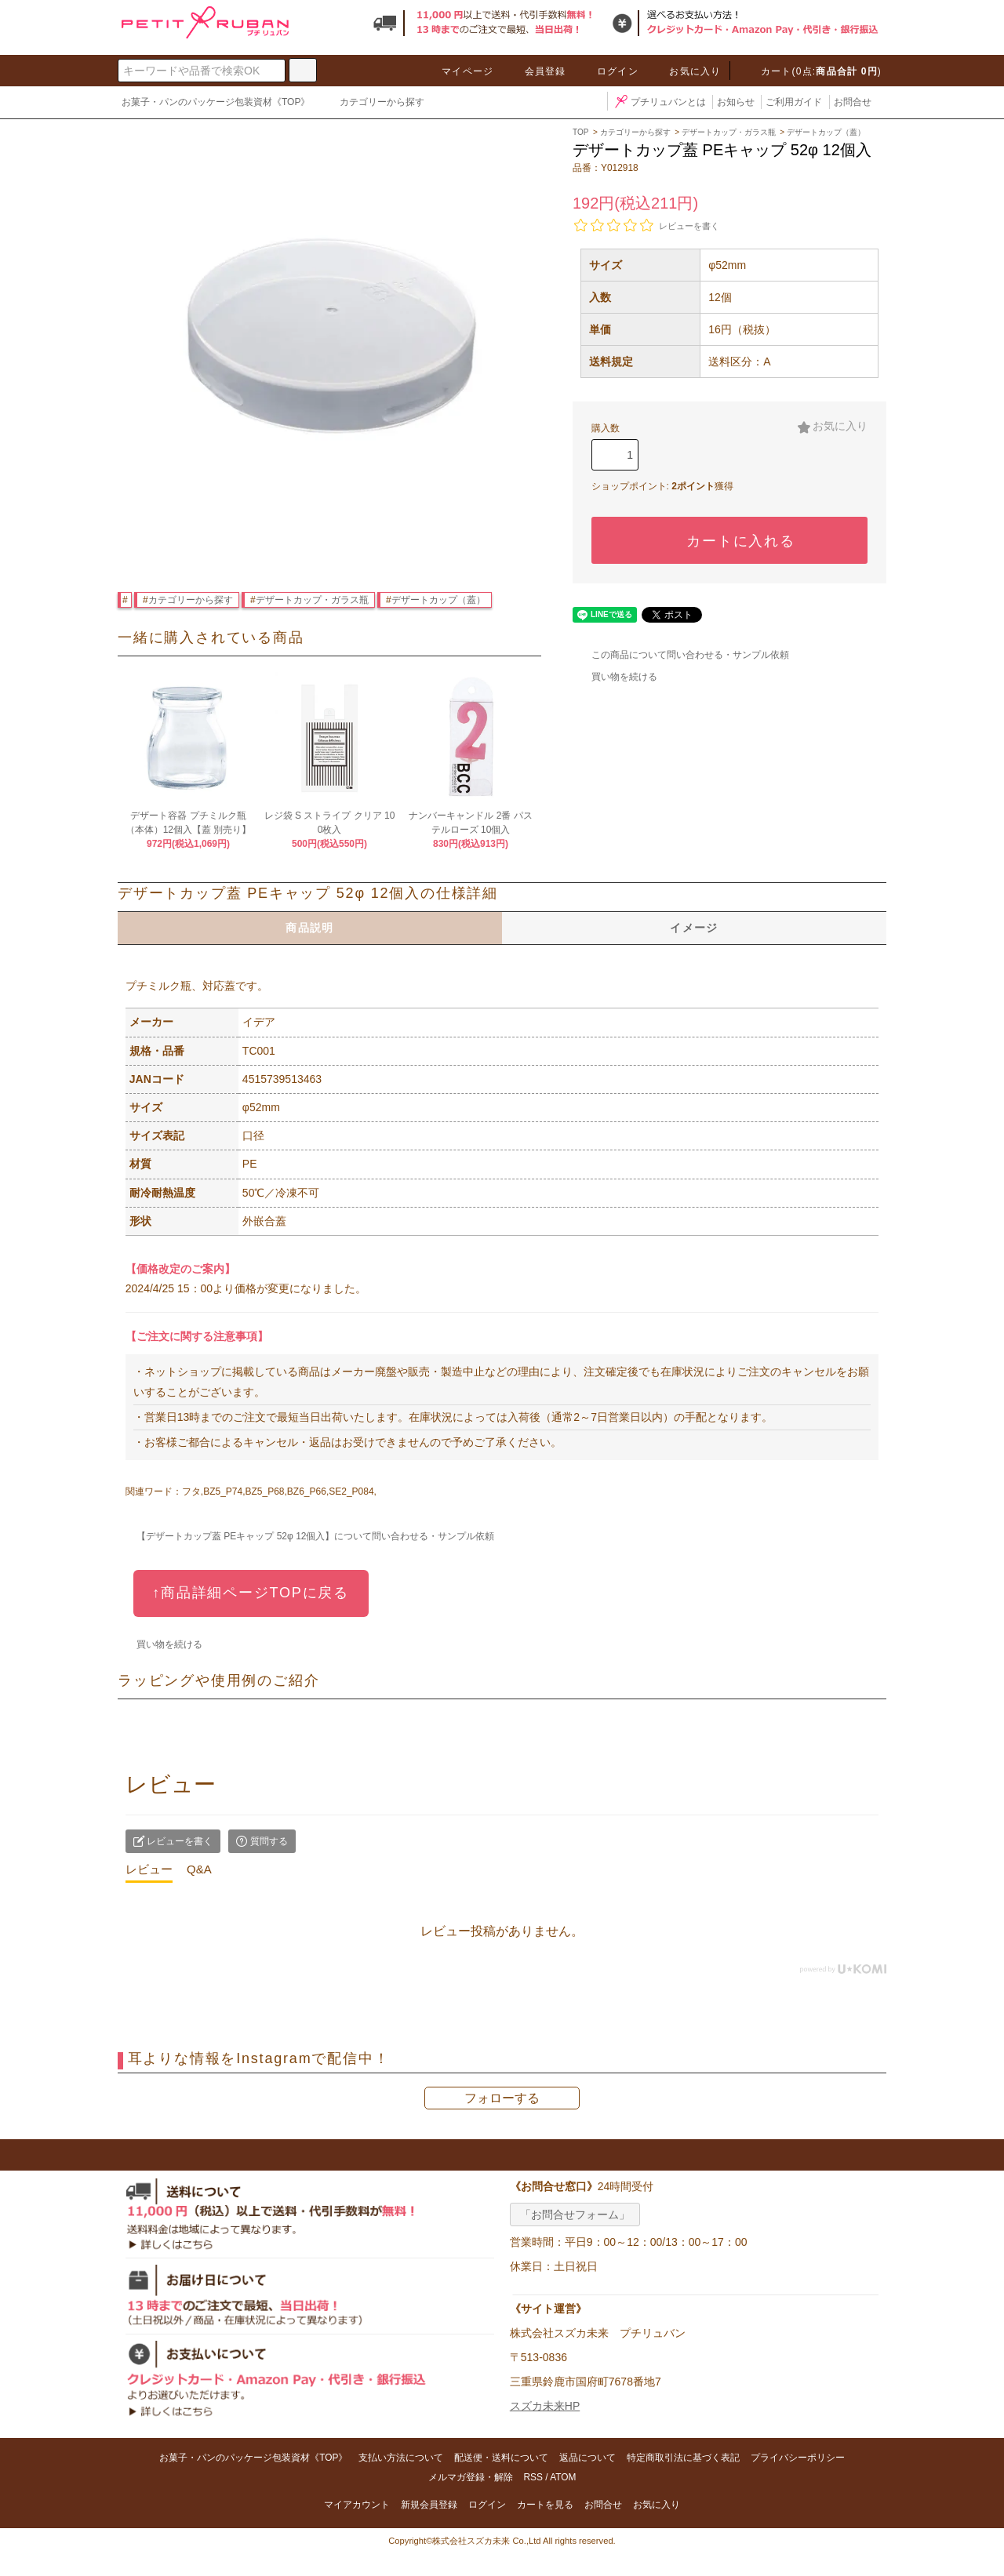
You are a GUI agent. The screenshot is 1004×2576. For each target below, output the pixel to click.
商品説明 (310, 927)
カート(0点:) (812, 71)
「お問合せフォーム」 (575, 2214)
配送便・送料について (501, 2457)
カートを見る (545, 2504)
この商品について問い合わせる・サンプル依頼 (681, 654)
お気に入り (685, 71)
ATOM (563, 2477)
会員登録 (536, 71)
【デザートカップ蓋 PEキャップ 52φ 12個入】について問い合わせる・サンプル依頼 (306, 1536)
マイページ (458, 71)
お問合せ (852, 101)
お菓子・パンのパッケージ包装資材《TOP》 (216, 101)
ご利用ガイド (794, 101)
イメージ (694, 927)
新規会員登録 (429, 2504)
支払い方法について (400, 2457)
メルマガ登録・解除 (470, 2477)
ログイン (608, 71)
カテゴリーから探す (372, 103)
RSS (532, 2477)
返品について (587, 2457)
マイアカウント (357, 2504)
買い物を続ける (615, 676)
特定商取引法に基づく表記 (683, 2457)
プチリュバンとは (659, 101)
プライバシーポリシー (798, 2457)
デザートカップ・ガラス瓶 (312, 599)
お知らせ (736, 101)
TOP (580, 132)
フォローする (502, 2098)
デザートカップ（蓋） (438, 599)
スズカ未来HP (545, 2406)
